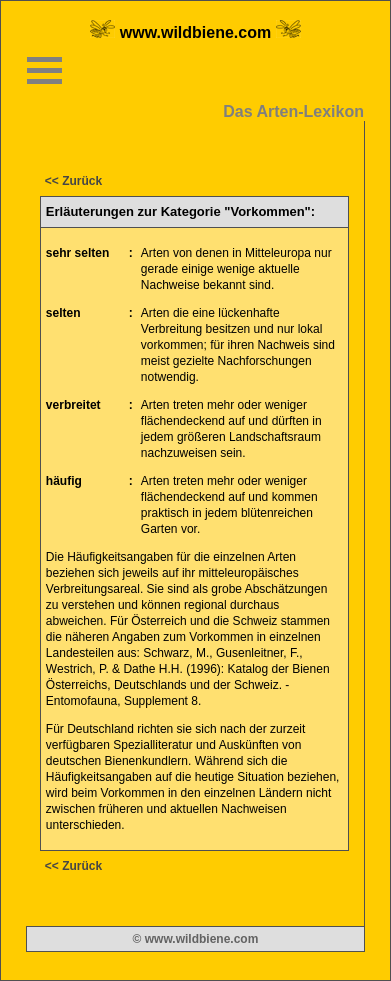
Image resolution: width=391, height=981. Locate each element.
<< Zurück (73, 181)
